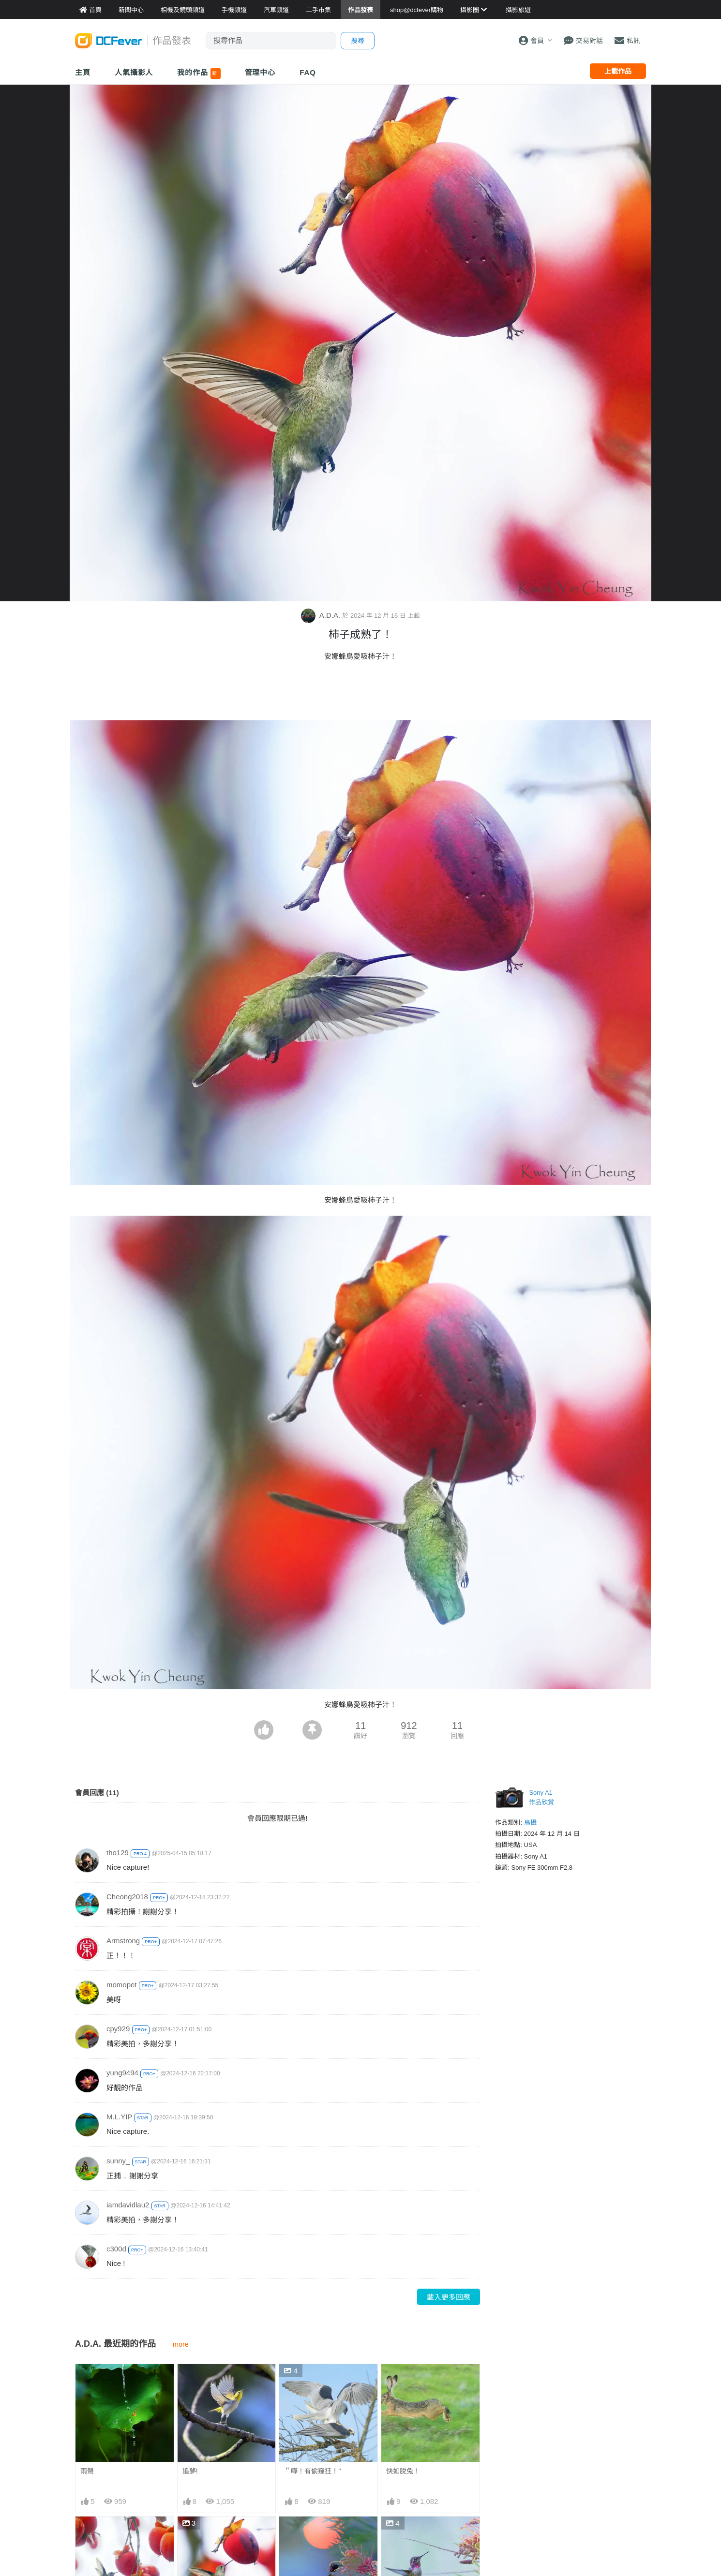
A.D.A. (322, 614)
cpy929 (118, 2028)
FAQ (308, 72)
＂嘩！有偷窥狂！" (312, 2470)
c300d (116, 2248)
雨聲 (87, 2470)
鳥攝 (530, 1822)
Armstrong (123, 1940)
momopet (121, 1984)
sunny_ (118, 2160)
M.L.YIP (119, 2116)
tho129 (117, 1852)
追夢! (190, 2470)
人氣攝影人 (134, 72)
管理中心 (260, 72)
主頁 (82, 72)
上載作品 (617, 71)
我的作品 (198, 73)
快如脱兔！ (403, 2470)
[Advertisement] (360, 693)
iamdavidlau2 (127, 2204)
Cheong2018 (127, 1896)
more (181, 2344)
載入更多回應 (448, 2297)
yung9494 (122, 2072)
